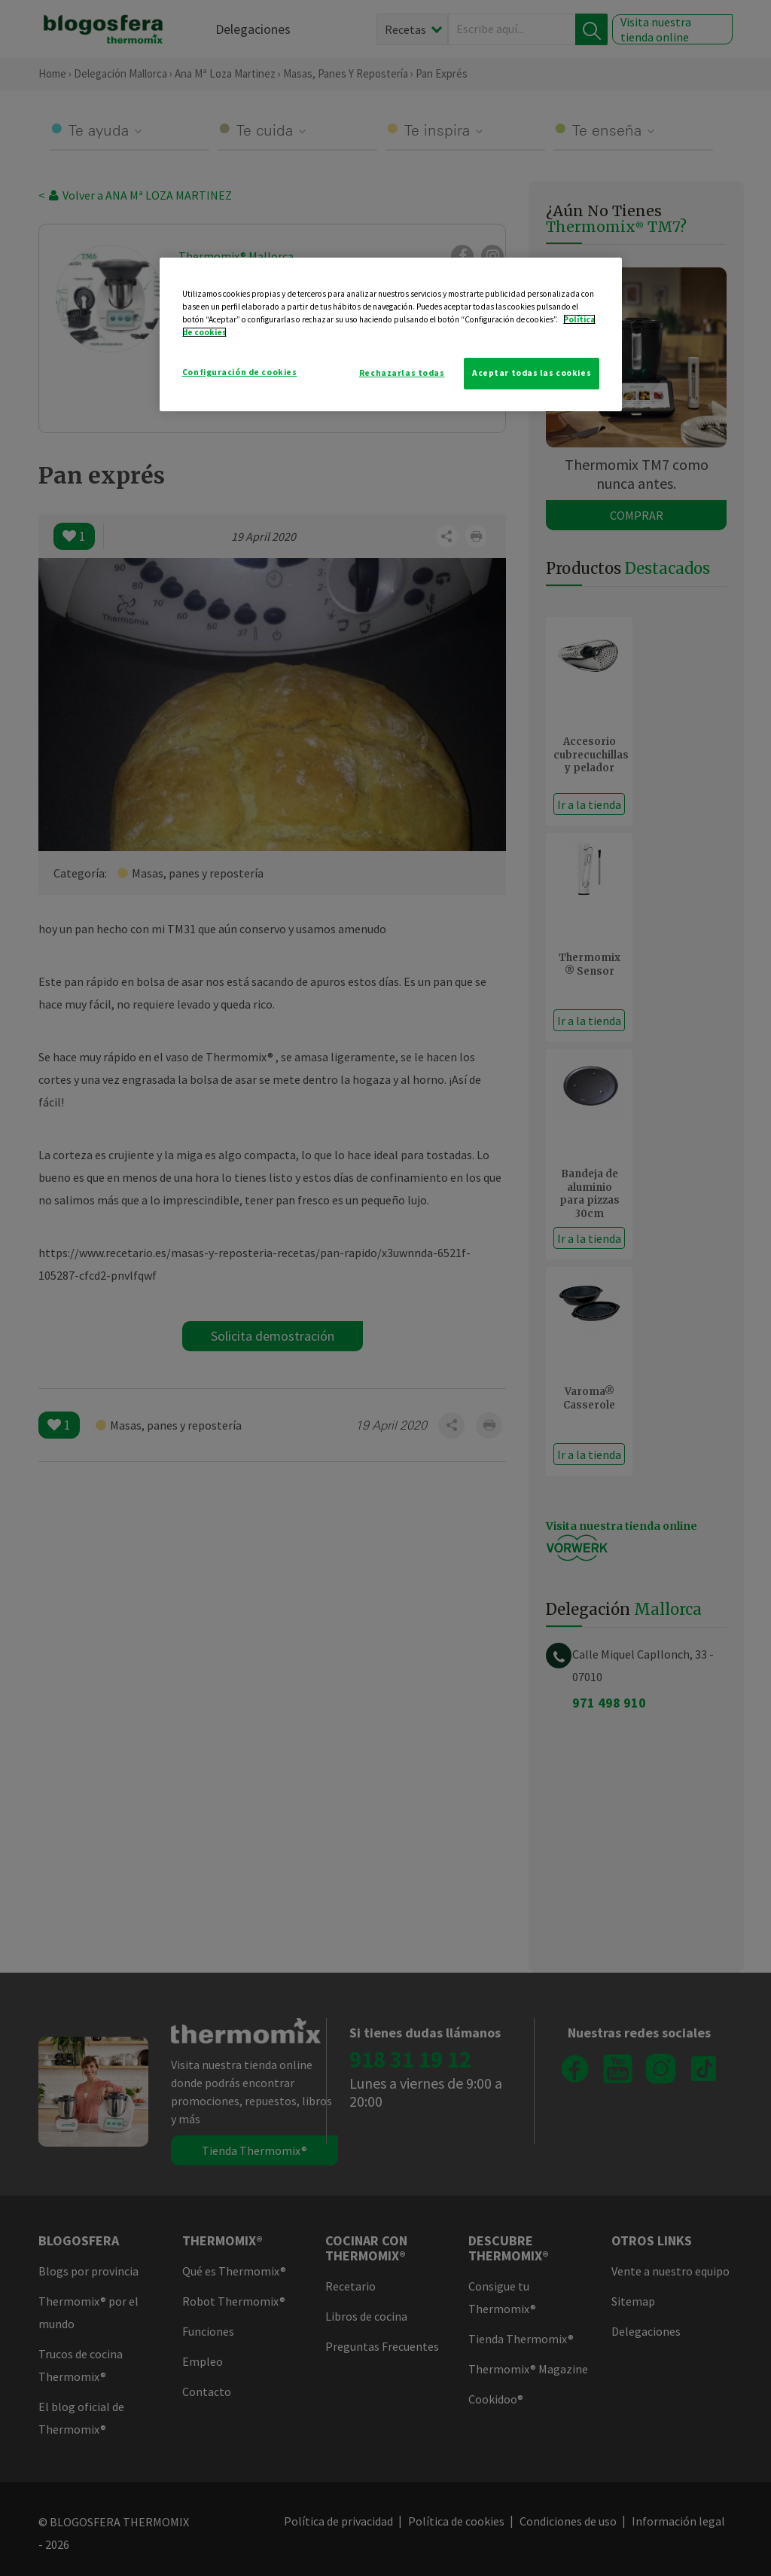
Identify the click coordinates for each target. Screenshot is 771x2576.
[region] (391, 334)
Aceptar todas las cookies (531, 373)
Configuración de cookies (239, 372)
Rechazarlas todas (402, 373)
